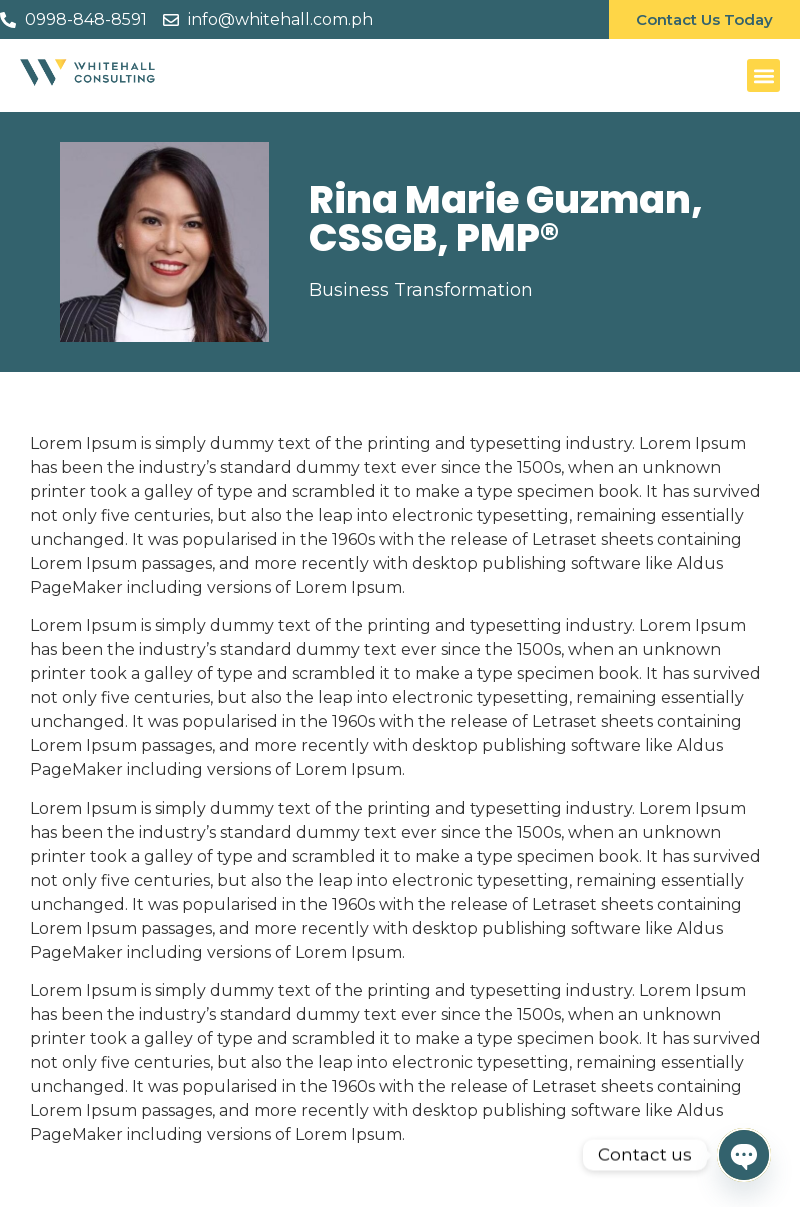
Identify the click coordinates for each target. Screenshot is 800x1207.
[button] (763, 75)
